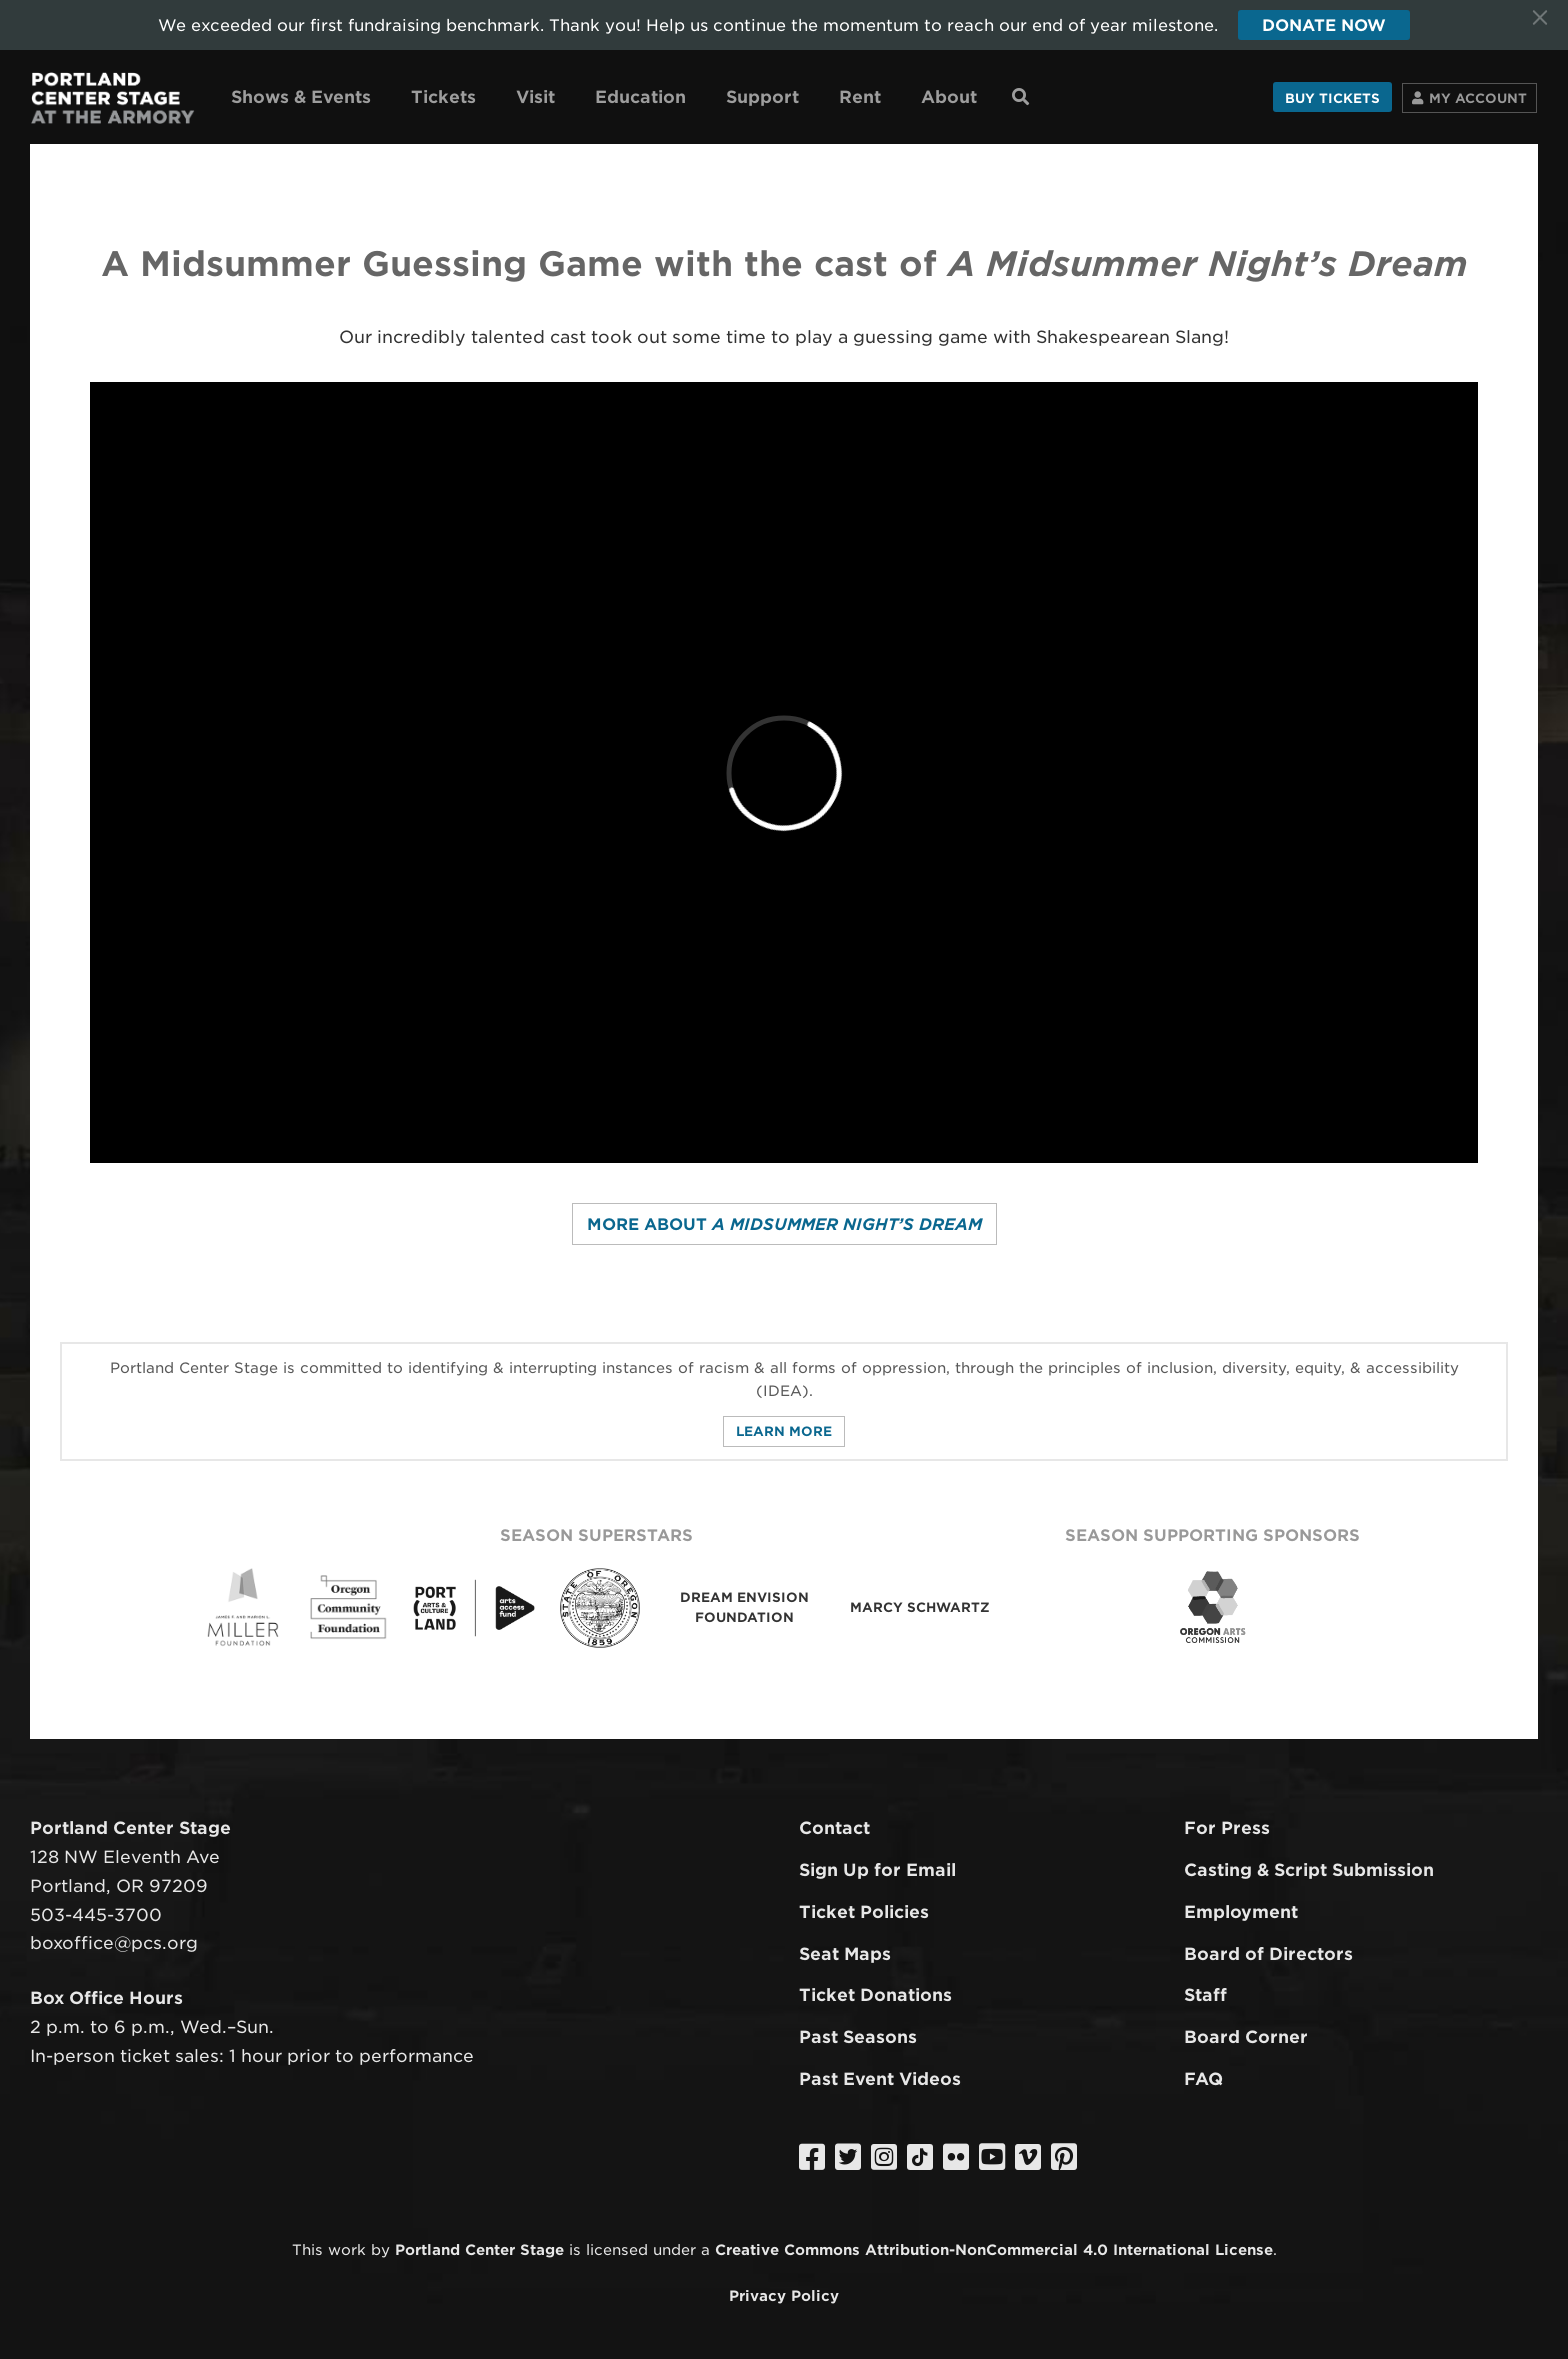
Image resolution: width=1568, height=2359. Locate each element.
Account (1478, 98)
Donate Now (1324, 25)
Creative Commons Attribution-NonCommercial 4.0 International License (994, 2249)
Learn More (784, 1431)
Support (762, 97)
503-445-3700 (96, 1915)
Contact (834, 1828)
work (347, 2249)
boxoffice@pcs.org (114, 1943)
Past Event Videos (880, 2079)
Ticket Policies (864, 1912)
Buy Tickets (1332, 98)
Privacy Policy (784, 2295)
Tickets (443, 97)
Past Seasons (858, 2037)
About (949, 97)
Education (640, 97)
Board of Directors (1268, 1954)
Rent (860, 97)
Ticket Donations (875, 1995)
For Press (1227, 1828)
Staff (1205, 1995)
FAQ (1203, 2079)
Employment (1241, 1912)
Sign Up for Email (877, 1870)
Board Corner (1246, 2037)
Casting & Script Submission (1309, 1870)
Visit (535, 97)
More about (784, 1224)
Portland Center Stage (479, 2249)
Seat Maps (845, 1954)
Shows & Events (301, 97)
